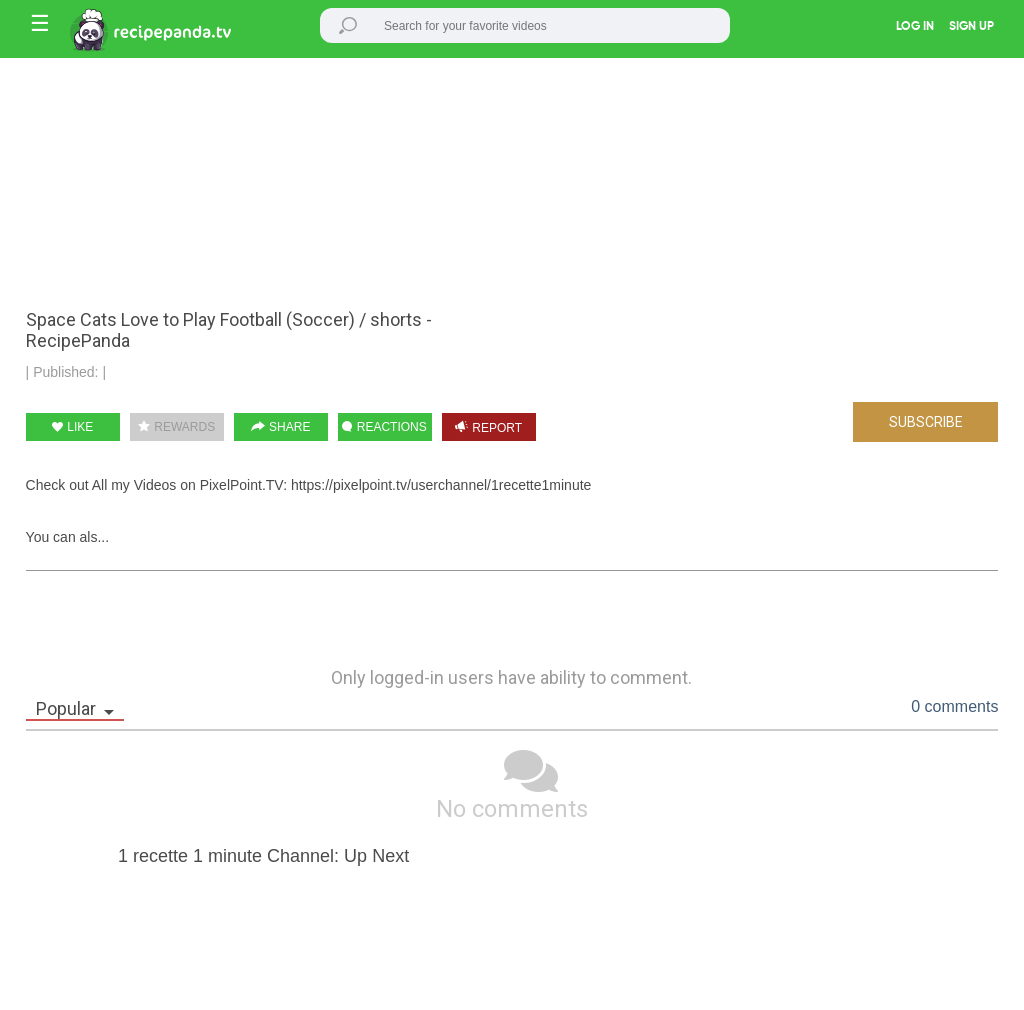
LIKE (72, 427)
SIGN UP (971, 27)
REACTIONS (384, 427)
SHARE (281, 427)
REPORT (488, 427)
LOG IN (915, 27)
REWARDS (176, 427)
